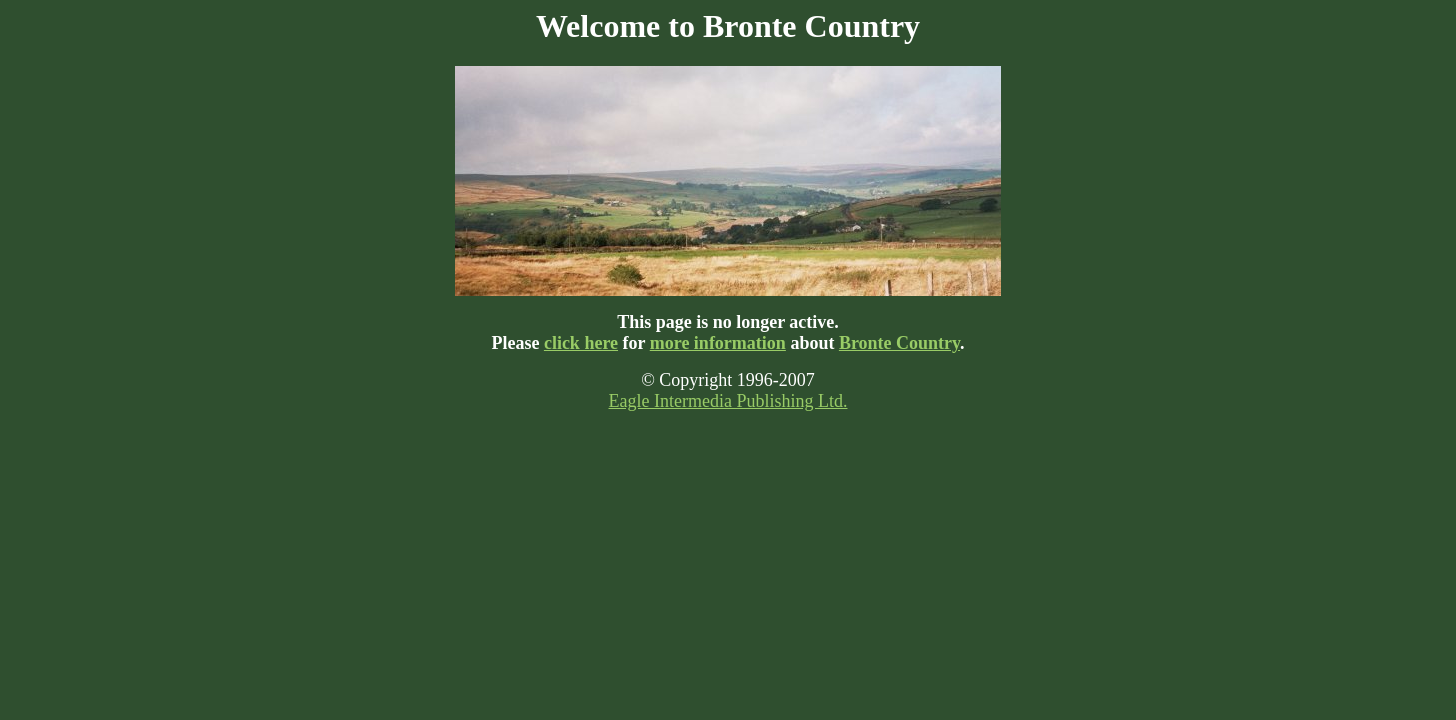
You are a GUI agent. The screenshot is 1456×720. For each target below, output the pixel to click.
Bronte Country (899, 343)
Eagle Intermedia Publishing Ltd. (728, 401)
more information (718, 343)
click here (581, 343)
